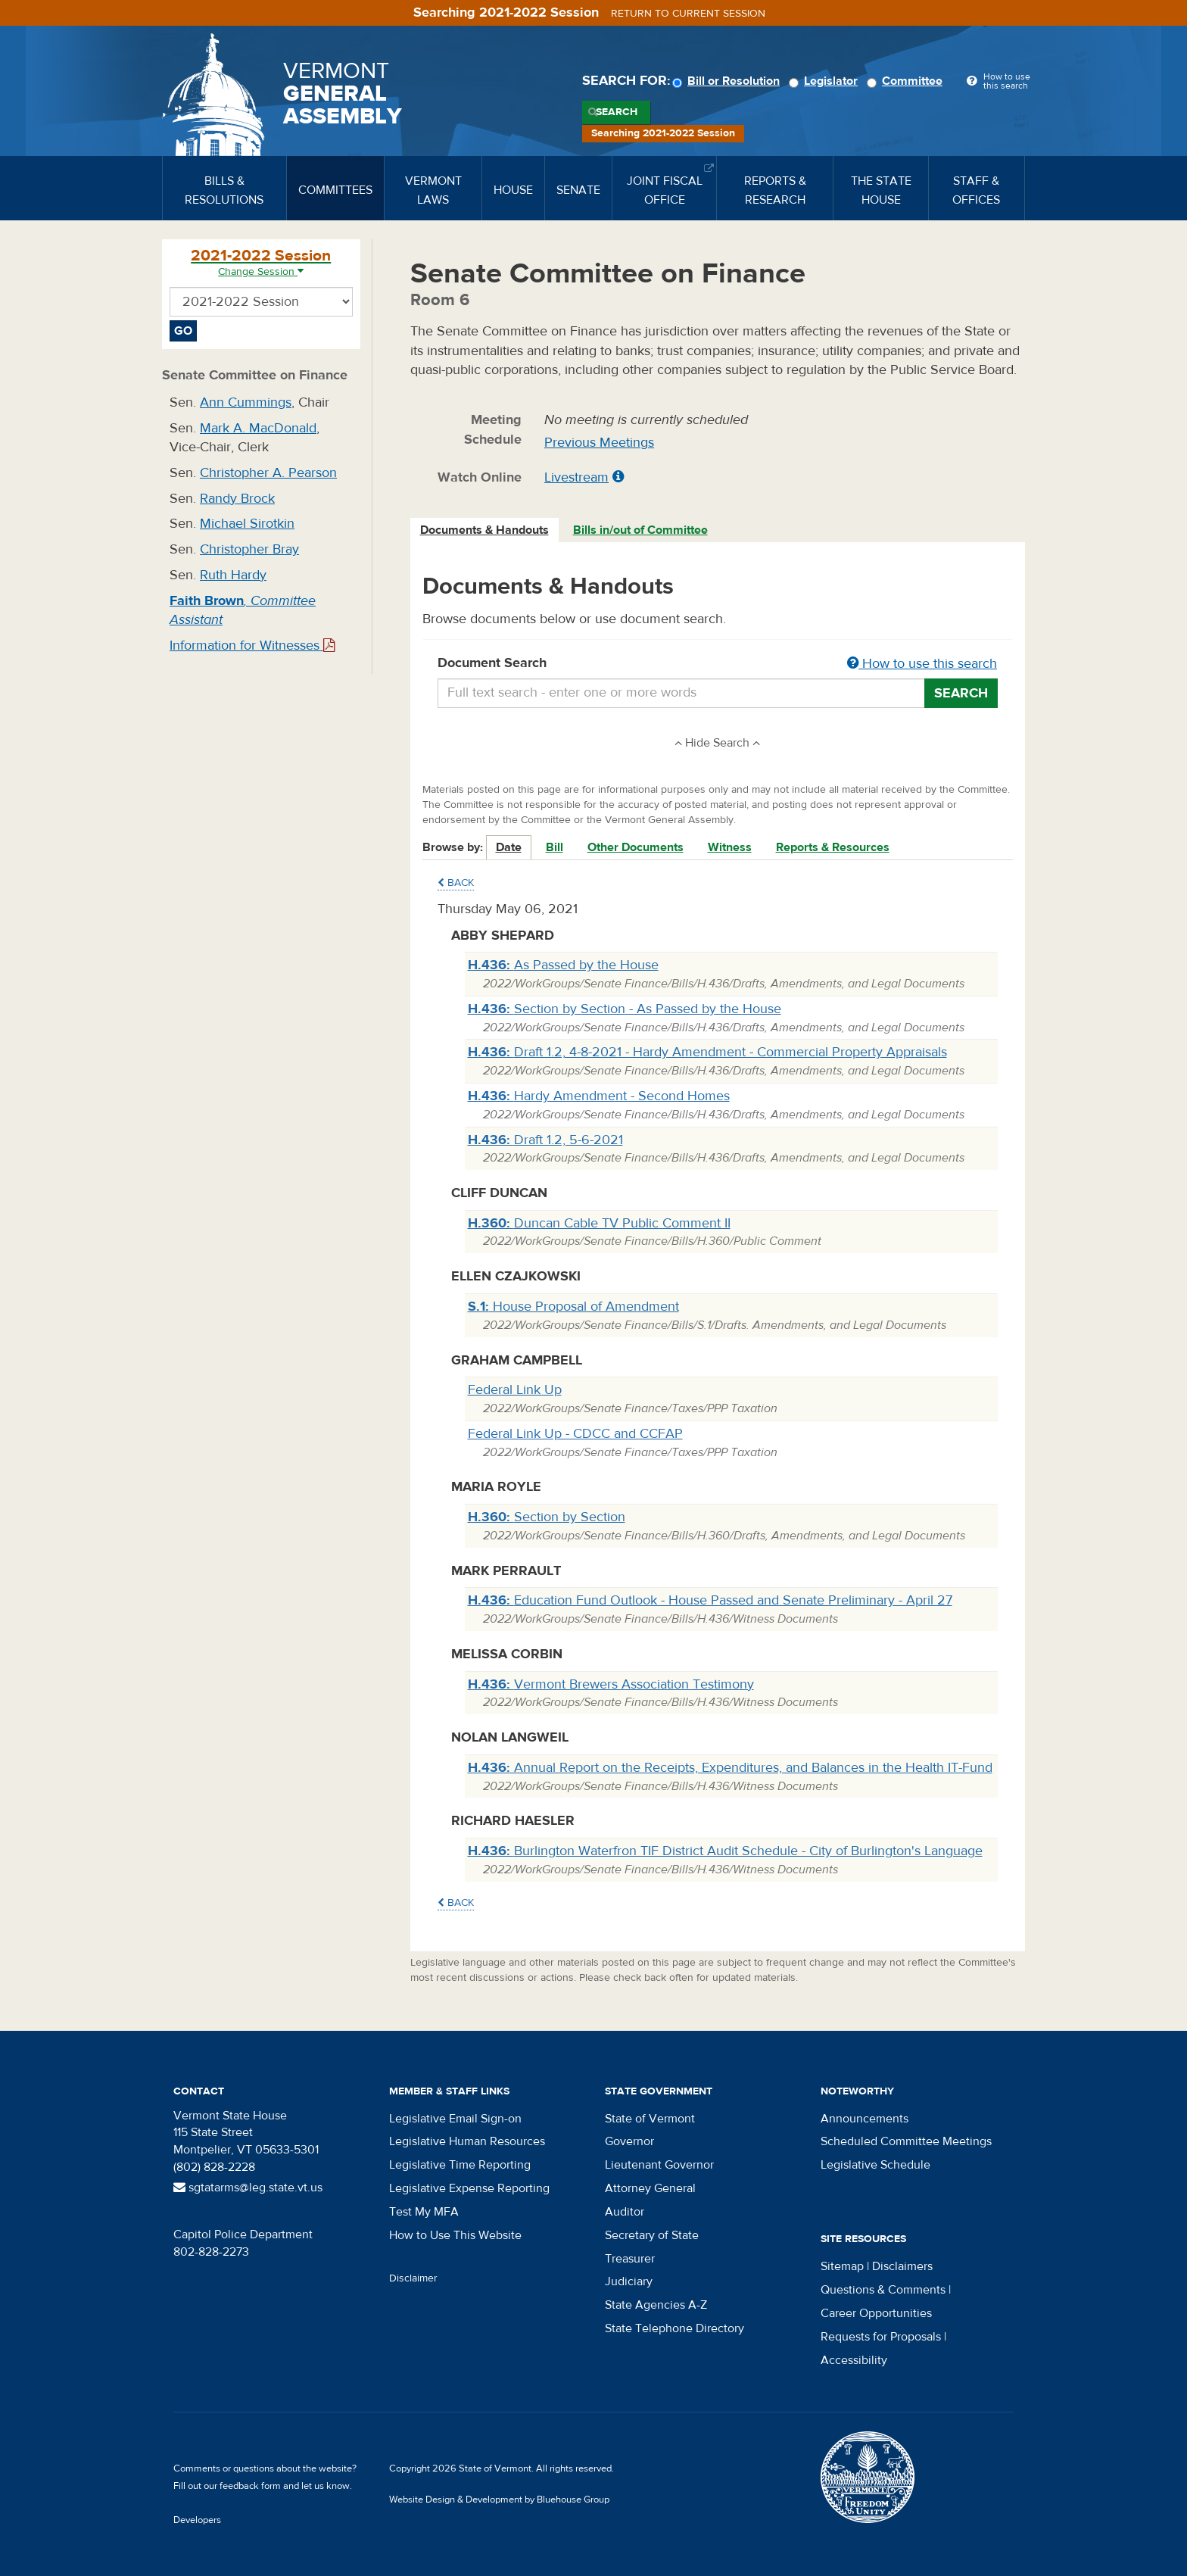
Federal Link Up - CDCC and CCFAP (575, 1433)
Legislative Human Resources (467, 2141)
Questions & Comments (883, 2289)
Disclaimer (413, 2278)
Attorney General (650, 2188)
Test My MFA (424, 2211)
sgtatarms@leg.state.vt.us (247, 2187)
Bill (554, 847)
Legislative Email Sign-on (455, 2118)
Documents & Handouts (484, 530)
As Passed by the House (563, 965)
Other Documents (635, 847)
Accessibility (854, 2360)
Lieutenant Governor (659, 2164)
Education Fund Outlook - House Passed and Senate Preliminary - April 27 (710, 1600)
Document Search (718, 664)
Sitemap (842, 2266)
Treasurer (630, 2258)
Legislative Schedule (875, 2164)
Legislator (825, 81)
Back (456, 883)
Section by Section (546, 1517)
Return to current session (688, 13)
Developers (197, 2520)
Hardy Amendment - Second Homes (599, 1096)
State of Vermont (650, 2118)
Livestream (576, 477)
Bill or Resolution (728, 81)
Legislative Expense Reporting (469, 2188)
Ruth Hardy (233, 575)
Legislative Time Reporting (460, 2164)
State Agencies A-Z (656, 2304)
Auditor (624, 2211)
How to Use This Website (455, 2235)
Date (509, 847)
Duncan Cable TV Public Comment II (599, 1223)
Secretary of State (652, 2235)
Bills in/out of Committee (640, 530)
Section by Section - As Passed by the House (624, 1009)
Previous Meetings (599, 442)
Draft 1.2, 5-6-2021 (545, 1140)
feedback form (250, 2486)
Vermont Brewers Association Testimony (611, 1684)
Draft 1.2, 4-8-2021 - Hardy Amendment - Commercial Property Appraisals (707, 1052)
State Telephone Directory (674, 2328)
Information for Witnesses (252, 645)
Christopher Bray (249, 549)
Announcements (864, 2118)
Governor (629, 2141)
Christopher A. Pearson (268, 473)
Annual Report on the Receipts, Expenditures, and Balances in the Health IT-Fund (730, 1767)
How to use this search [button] (922, 663)
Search (616, 112)
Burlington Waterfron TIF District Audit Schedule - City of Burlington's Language (725, 1851)
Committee (906, 81)
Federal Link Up (515, 1390)
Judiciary (629, 2281)
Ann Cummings (245, 402)
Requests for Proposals (881, 2336)
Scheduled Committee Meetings (906, 2141)
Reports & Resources (832, 847)
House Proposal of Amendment (573, 1306)
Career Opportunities (876, 2313)
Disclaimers (902, 2266)
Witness (730, 847)
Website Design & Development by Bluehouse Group (499, 2499)
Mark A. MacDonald (258, 428)
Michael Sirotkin (247, 523)
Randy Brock (237, 498)
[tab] (485, 530)
